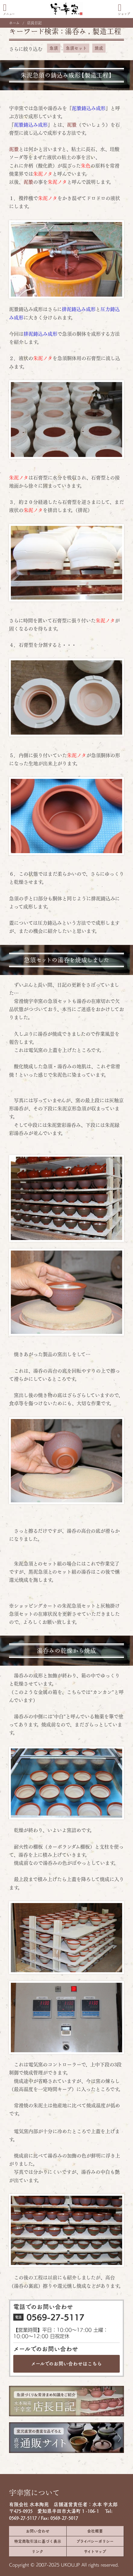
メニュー (9, 9)
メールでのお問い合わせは (66, 2364)
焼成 (99, 48)
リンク (37, 2551)
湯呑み (75, 31)
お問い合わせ (37, 2531)
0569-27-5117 (55, 2317)
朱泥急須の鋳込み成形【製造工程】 (66, 75)
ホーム (14, 23)
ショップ (124, 9)
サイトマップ (95, 2551)
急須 (53, 48)
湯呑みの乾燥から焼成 (66, 1651)
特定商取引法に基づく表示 (37, 2541)
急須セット (76, 48)
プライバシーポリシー (95, 2541)
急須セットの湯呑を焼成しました (66, 960)
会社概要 (95, 2531)
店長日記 (34, 23)
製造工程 (106, 31)
